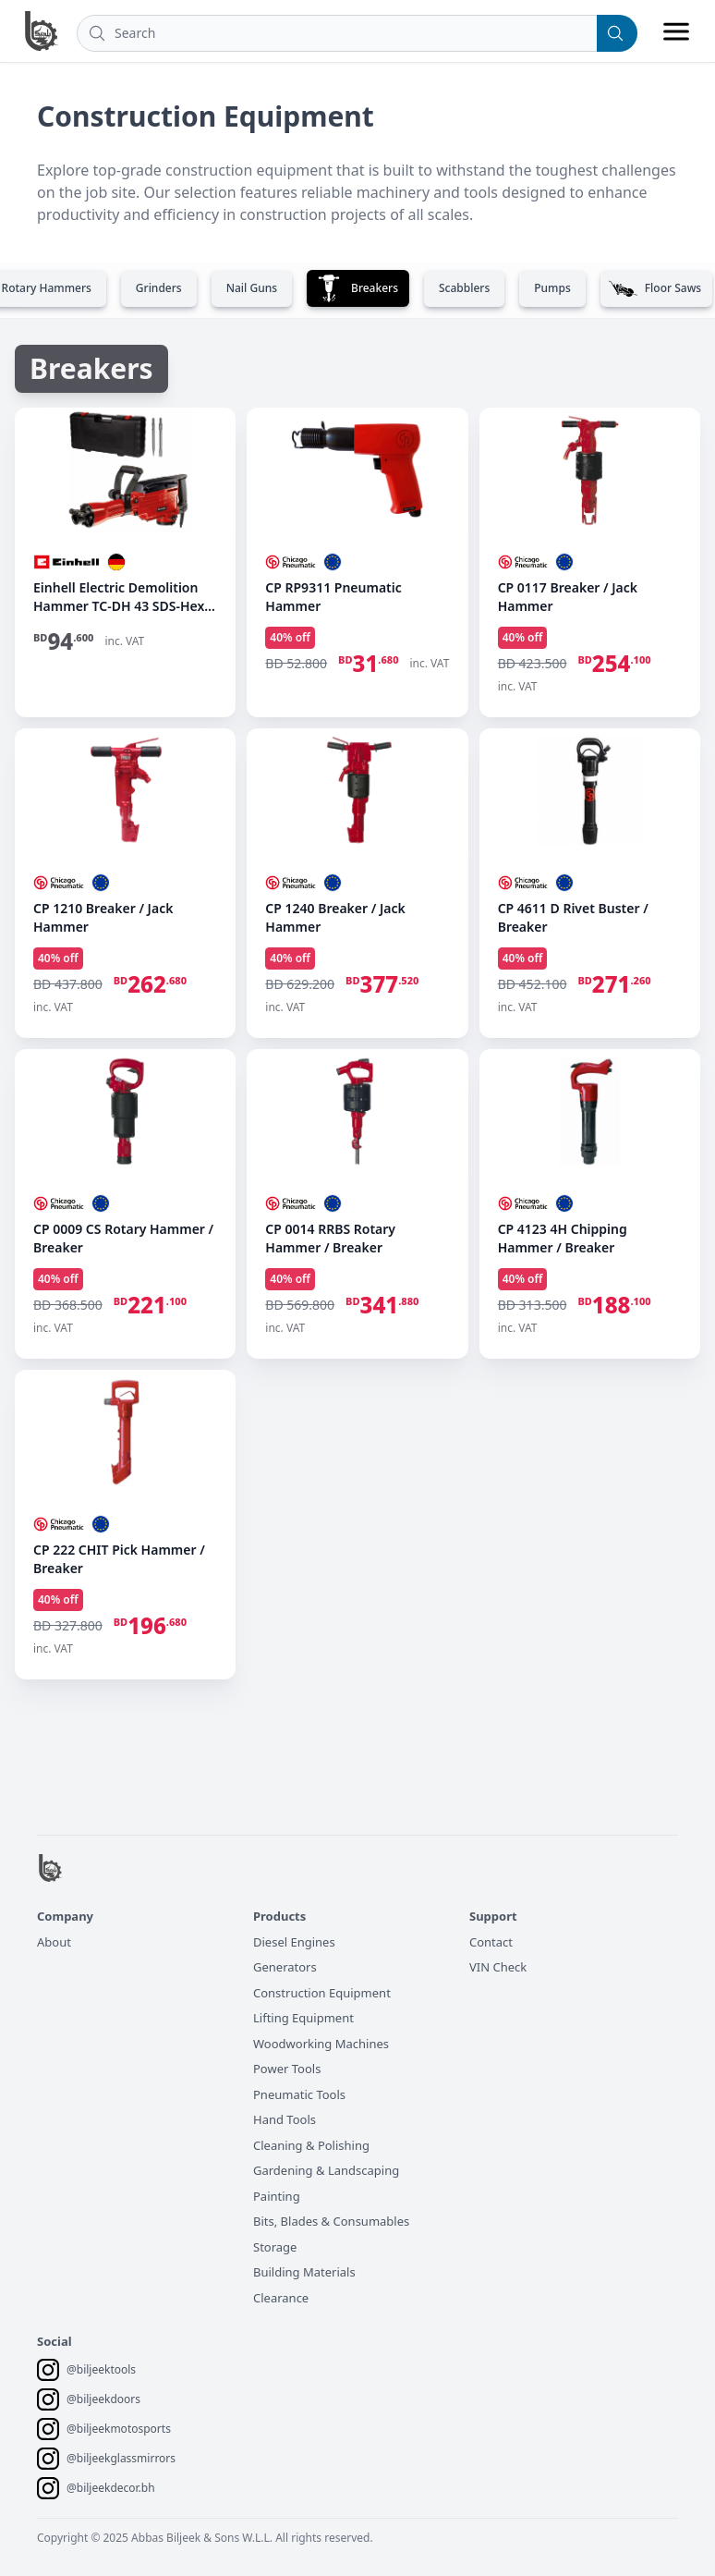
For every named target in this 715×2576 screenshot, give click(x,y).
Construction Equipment (322, 1992)
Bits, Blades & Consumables (331, 2221)
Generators (285, 1967)
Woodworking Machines (321, 2043)
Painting (276, 2196)
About (54, 1942)
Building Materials (304, 2272)
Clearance (281, 2297)
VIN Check (498, 1967)
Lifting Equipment (303, 2017)
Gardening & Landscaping (326, 2170)
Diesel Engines (294, 1942)
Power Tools (287, 2068)
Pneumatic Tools (299, 2094)
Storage (275, 2247)
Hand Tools (284, 2119)
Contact (491, 1942)
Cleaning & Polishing (311, 2145)
